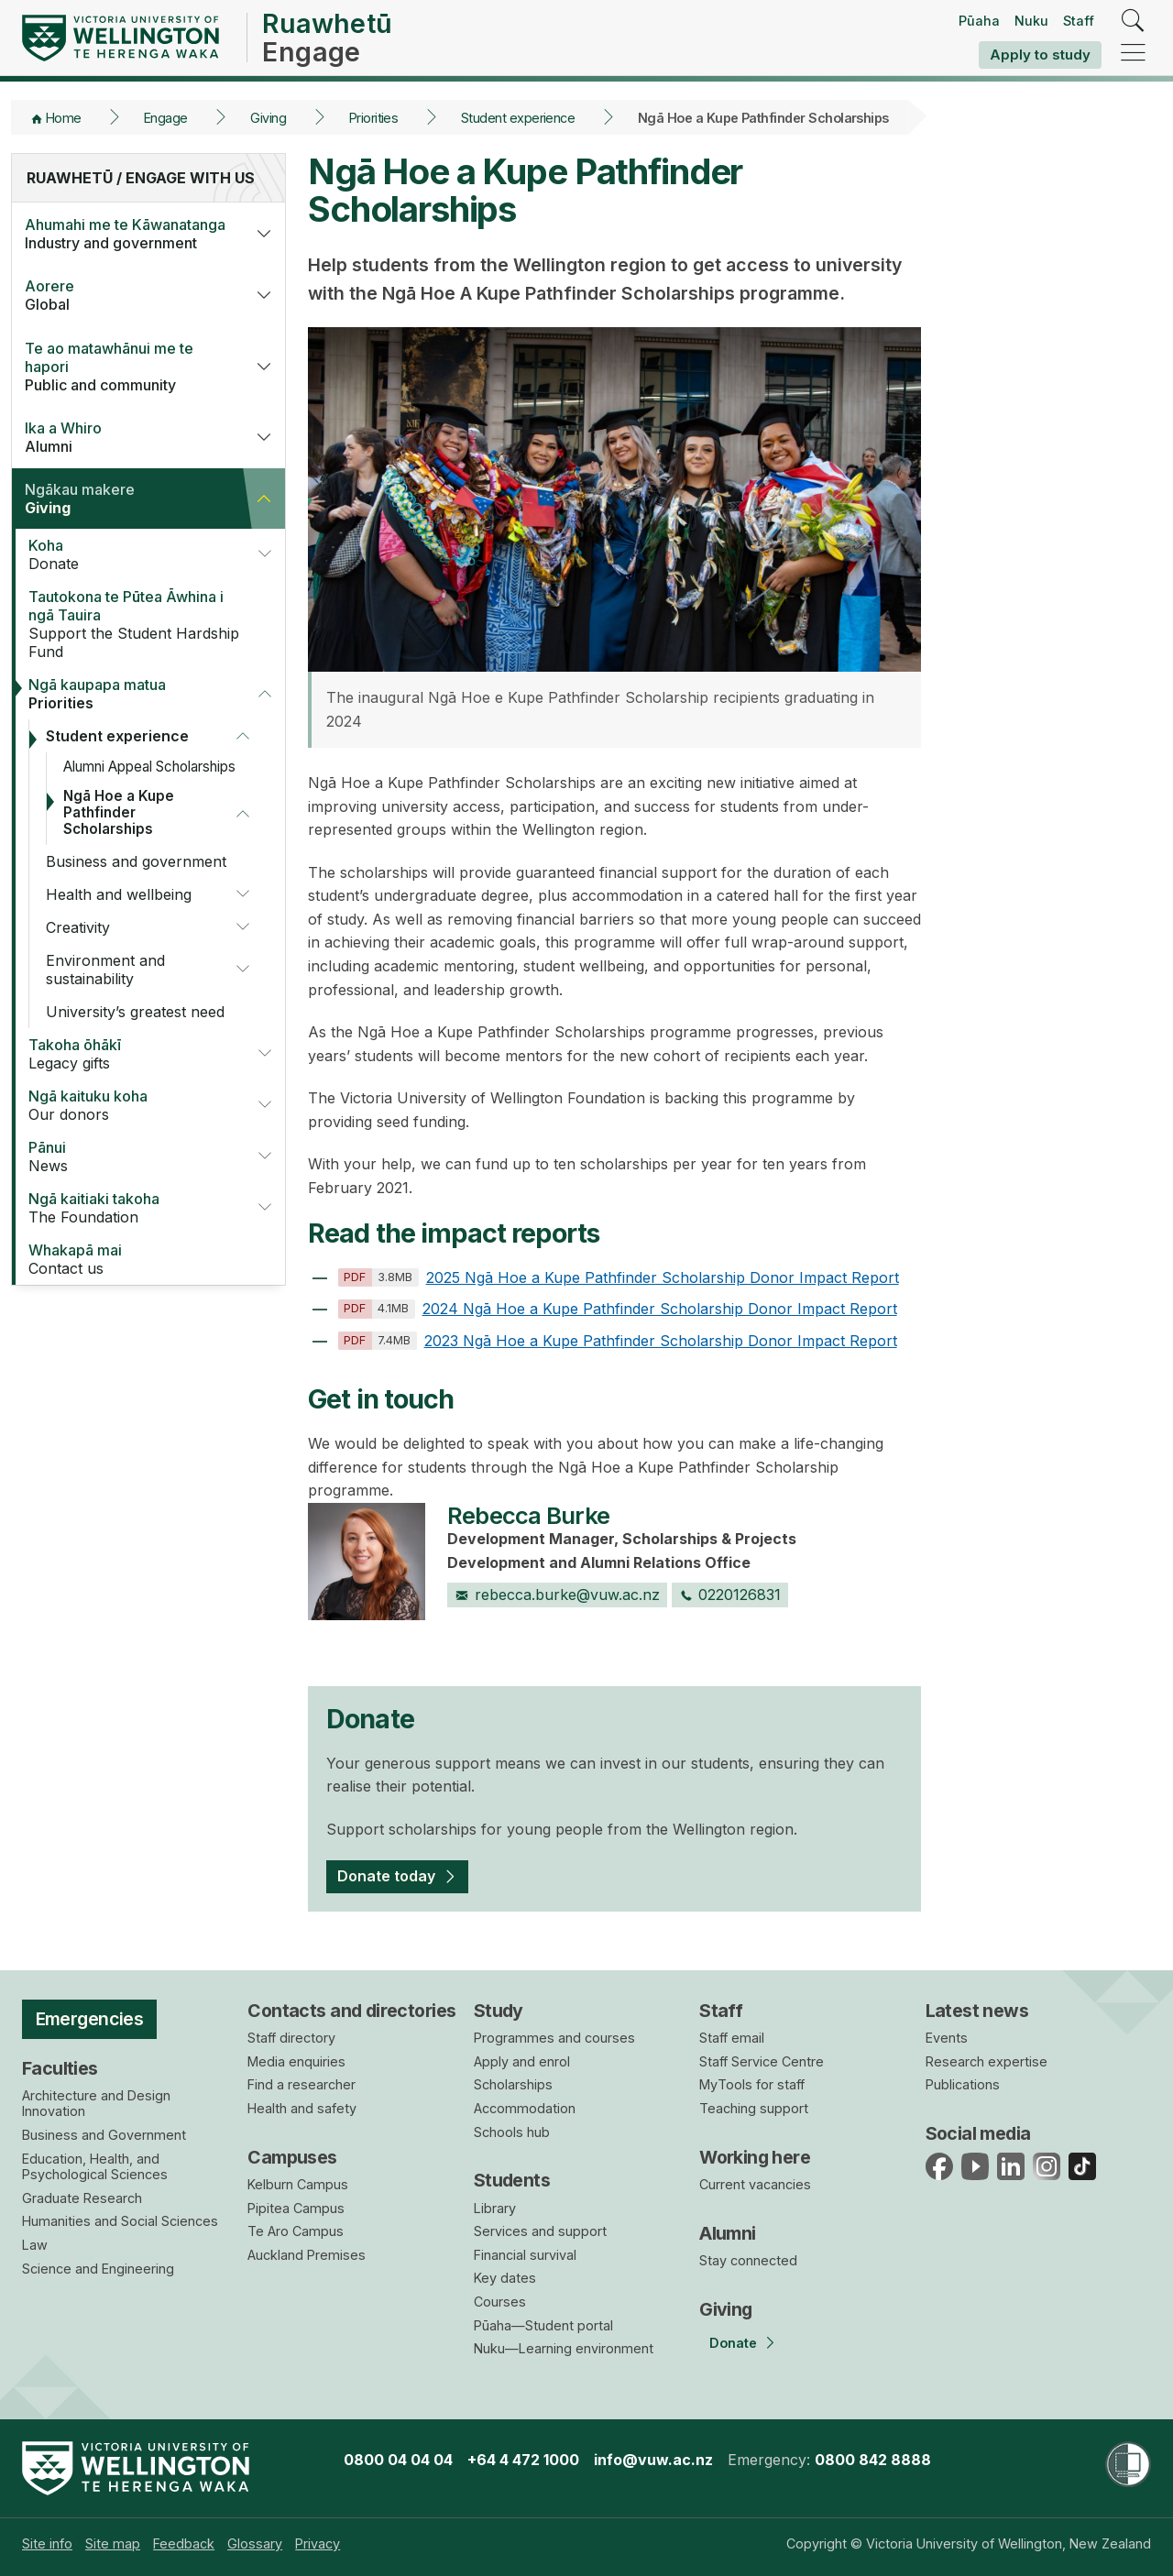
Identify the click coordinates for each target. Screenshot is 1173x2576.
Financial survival (525, 2255)
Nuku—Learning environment (563, 2348)
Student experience (518, 118)
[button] (264, 233)
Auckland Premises (306, 2255)
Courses (500, 2301)
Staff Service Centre (761, 2061)
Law (35, 2245)
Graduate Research (82, 2198)
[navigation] (1133, 54)
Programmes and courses (554, 2037)
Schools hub (512, 2132)
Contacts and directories (351, 2011)
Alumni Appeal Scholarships (149, 766)
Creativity (78, 927)
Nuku (1031, 20)
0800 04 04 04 (398, 2459)
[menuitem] (47, 2543)
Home (64, 118)
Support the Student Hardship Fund (138, 624)
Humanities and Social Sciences (120, 2221)
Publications (963, 2084)
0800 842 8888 (873, 2459)
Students (512, 2180)
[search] (1133, 21)
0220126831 (730, 1594)
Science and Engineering (98, 2268)
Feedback (183, 2543)
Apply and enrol (522, 2061)
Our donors (131, 1105)
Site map (112, 2543)
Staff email (731, 2037)
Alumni (127, 437)
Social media (978, 2133)
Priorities (374, 118)
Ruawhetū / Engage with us (141, 178)
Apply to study (1040, 54)
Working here (754, 2157)
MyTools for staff (752, 2084)
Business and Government (104, 2135)
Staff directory (291, 2037)
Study (498, 2011)
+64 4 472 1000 (523, 2459)
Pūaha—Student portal (543, 2325)
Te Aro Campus (295, 2231)
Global (127, 295)
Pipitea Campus (296, 2208)
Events (947, 2037)
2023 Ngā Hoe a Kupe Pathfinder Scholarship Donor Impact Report (617, 1341)
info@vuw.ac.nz (653, 2459)
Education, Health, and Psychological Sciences (95, 2167)
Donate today (386, 1876)
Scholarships (513, 2084)
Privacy (317, 2543)
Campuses (291, 2157)
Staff (1078, 20)
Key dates (505, 2278)
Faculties (60, 2068)
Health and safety (301, 2108)
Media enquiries (296, 2061)
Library (495, 2208)
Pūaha (979, 20)
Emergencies (90, 2019)
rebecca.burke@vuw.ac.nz (557, 1594)
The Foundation (131, 1207)
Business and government (136, 861)
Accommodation (525, 2108)
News (131, 1156)
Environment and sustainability (105, 969)
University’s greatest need (135, 1012)
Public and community (127, 366)
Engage (166, 118)
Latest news (977, 2011)
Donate (131, 554)
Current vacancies (755, 2184)
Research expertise (986, 2061)
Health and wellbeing (119, 894)
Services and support (540, 2231)
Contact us (138, 1259)
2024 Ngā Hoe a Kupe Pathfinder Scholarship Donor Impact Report (617, 1308)
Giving (268, 118)
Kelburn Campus (297, 2184)
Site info (47, 2543)
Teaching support (753, 2108)
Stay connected (748, 2260)
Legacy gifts (131, 1054)
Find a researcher (301, 2084)
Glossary (254, 2543)
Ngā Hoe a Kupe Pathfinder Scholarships (118, 812)
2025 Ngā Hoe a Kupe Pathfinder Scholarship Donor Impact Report (618, 1277)
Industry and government (127, 233)
